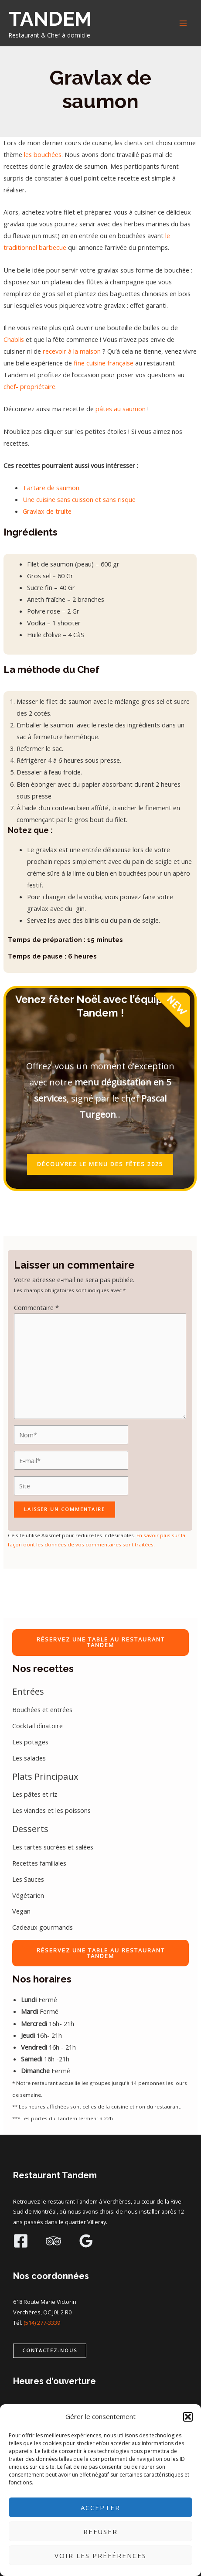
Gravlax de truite (47, 511)
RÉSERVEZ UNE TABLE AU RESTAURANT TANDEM (101, 1642)
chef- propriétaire (29, 386)
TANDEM (50, 19)
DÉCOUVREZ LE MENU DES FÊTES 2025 (100, 1164)
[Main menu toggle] (183, 23)
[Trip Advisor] (53, 2240)
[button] (188, 2416)
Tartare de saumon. (52, 487)
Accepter (100, 2507)
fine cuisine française (103, 362)
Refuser (100, 2531)
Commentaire (36, 1307)
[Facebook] (20, 2240)
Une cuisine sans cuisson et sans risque (79, 499)
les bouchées (42, 154)
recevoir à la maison (72, 351)
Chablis (13, 339)
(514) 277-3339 (42, 2323)
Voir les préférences (100, 2555)
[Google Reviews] (86, 2240)
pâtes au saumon (120, 408)
